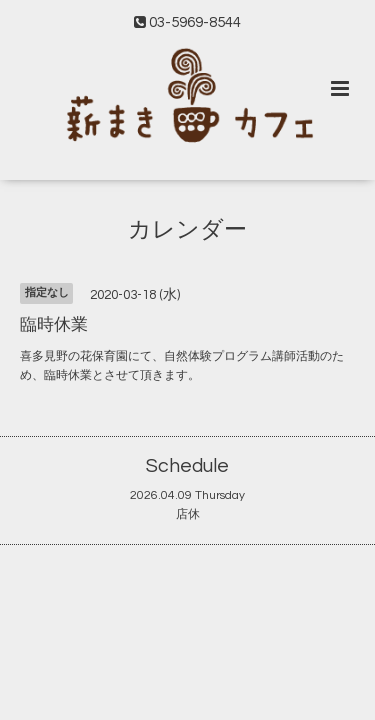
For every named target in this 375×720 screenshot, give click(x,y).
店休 (188, 514)
